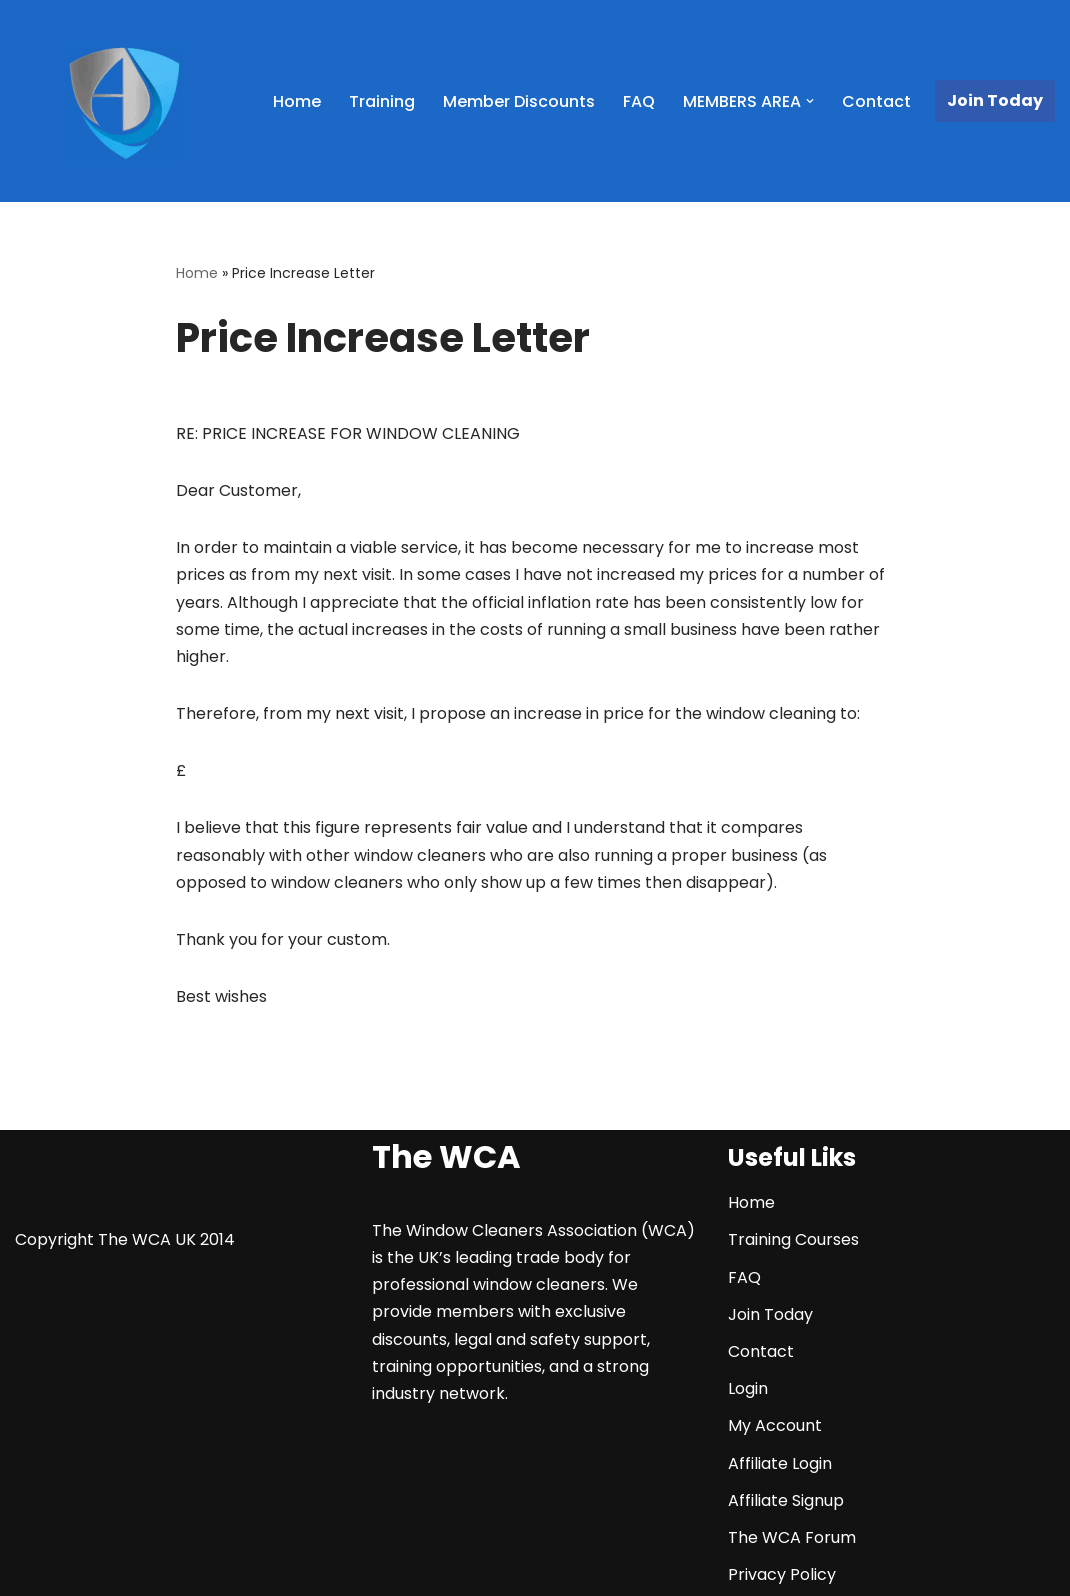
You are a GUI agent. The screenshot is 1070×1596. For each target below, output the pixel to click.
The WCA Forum (792, 1537)
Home (297, 101)
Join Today (995, 100)
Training (382, 101)
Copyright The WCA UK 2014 (125, 1239)
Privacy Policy (782, 1574)
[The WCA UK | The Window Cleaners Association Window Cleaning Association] (124, 104)
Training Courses (793, 1239)
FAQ (639, 101)
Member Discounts (519, 101)
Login (748, 1388)
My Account (775, 1425)
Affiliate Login (780, 1463)
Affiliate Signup (786, 1500)
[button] (810, 101)
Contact (876, 101)
